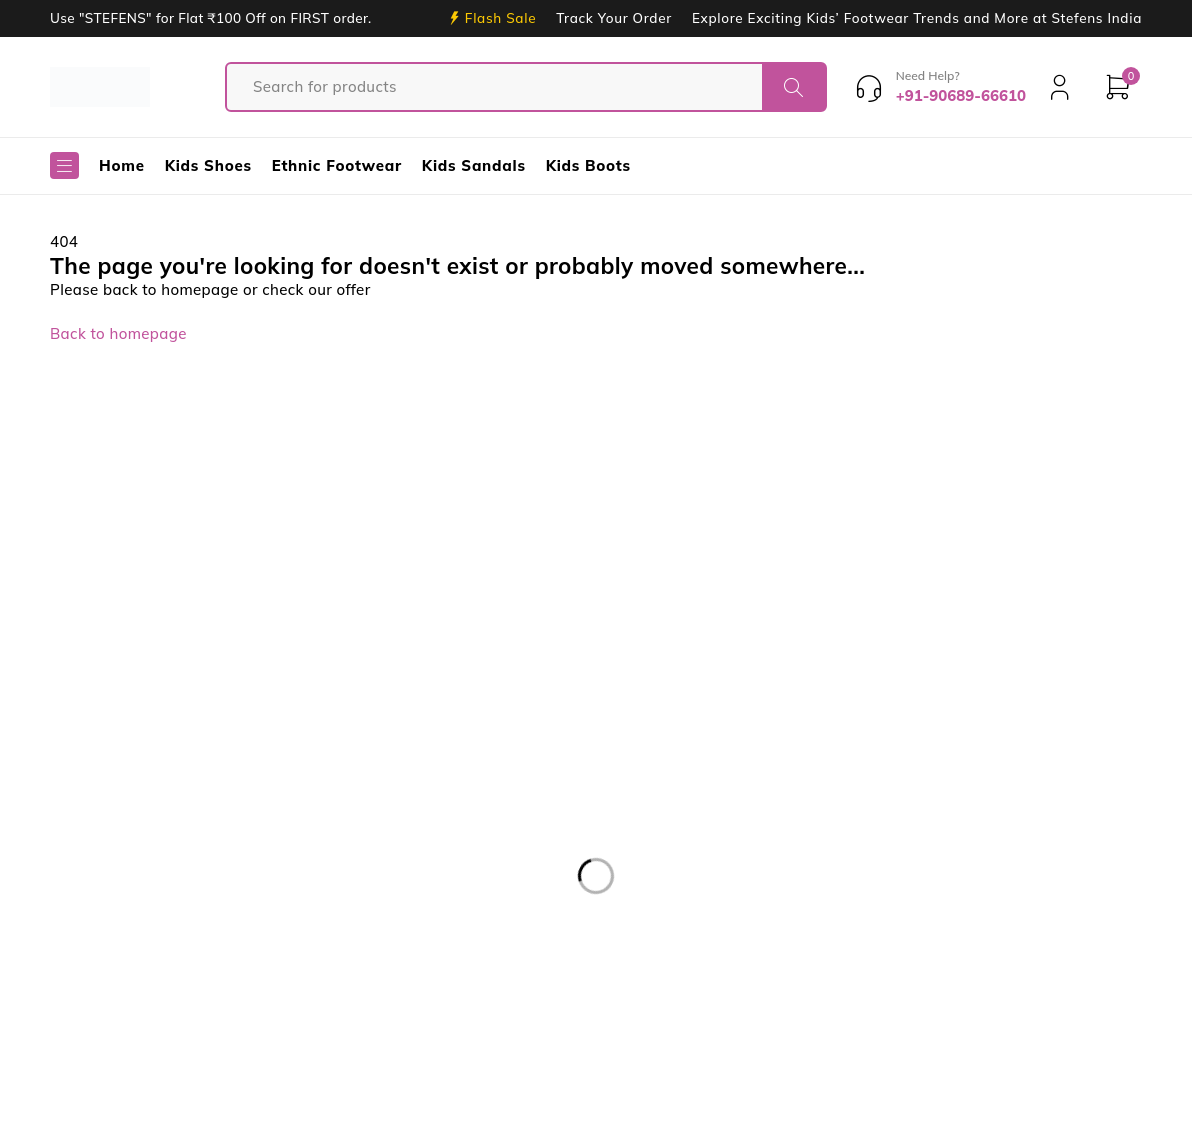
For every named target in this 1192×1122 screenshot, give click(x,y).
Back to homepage (118, 333)
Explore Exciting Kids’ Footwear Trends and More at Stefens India (917, 18)
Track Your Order (614, 18)
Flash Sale (500, 18)
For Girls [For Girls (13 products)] (47, 991)
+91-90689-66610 (81, 812)
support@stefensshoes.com (100, 782)
